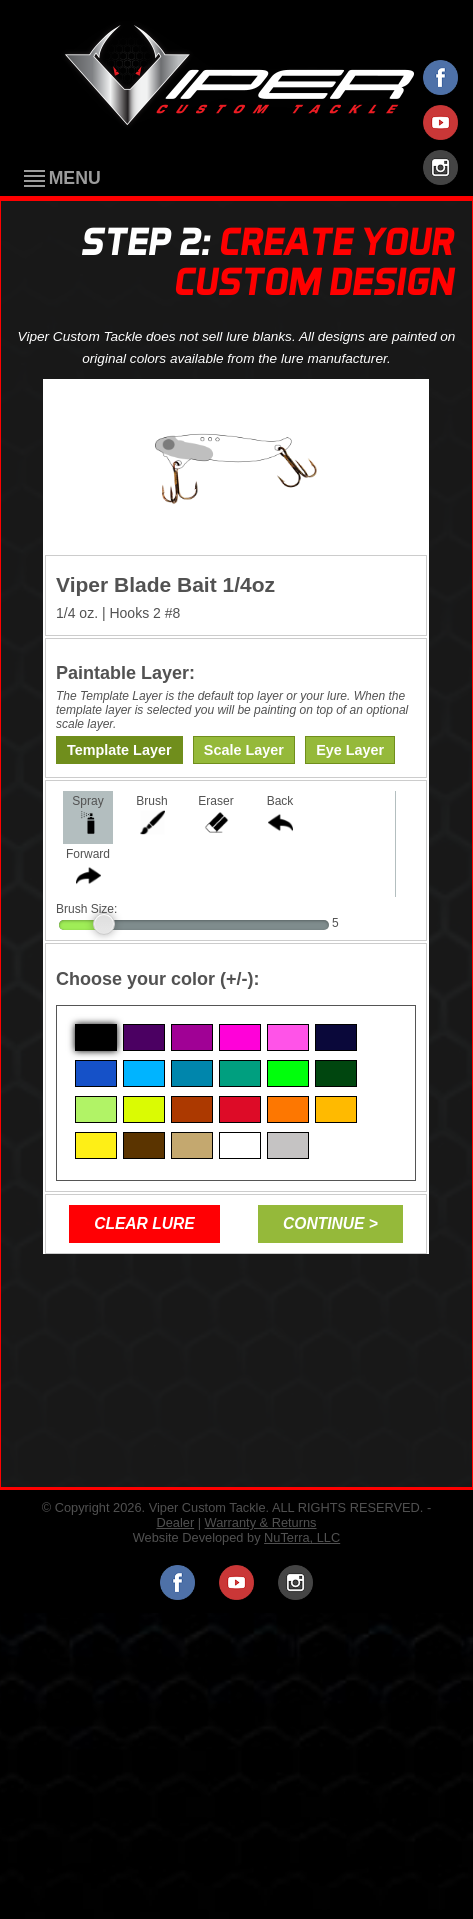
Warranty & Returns (261, 1522)
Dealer (175, 1522)
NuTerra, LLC (302, 1537)
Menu (75, 179)
